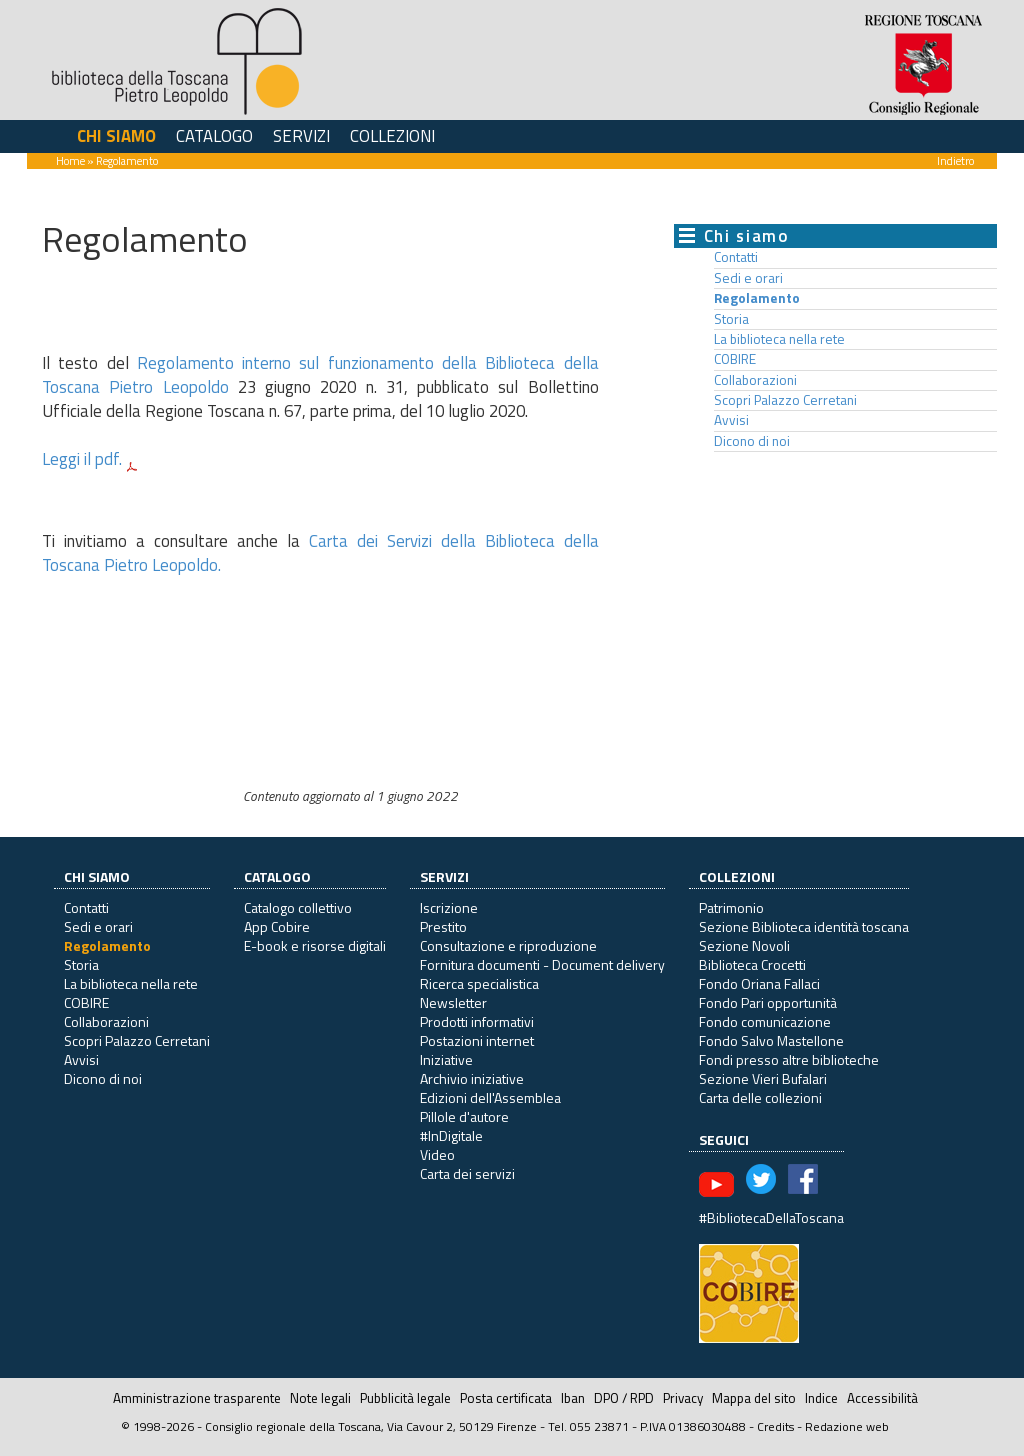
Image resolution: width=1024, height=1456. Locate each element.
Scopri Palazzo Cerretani (785, 400)
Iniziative (446, 1059)
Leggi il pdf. (82, 459)
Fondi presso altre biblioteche (789, 1059)
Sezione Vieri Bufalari (763, 1078)
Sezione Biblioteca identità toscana (804, 926)
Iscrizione (449, 907)
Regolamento (757, 298)
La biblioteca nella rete (779, 339)
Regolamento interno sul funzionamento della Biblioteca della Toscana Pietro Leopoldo (320, 375)
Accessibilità (882, 1398)
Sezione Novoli (744, 945)
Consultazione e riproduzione (508, 945)
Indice (821, 1398)
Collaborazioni (755, 380)
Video (437, 1154)
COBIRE (735, 359)
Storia (731, 319)
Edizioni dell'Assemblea (490, 1097)
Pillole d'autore (464, 1116)
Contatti (736, 257)
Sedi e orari (748, 278)
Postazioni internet (477, 1040)
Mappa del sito (754, 1398)
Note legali (320, 1398)
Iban (573, 1398)
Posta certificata (506, 1398)
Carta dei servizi (467, 1173)
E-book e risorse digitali (315, 945)
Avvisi (731, 420)
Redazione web (847, 1426)
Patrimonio (731, 907)
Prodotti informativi (477, 1021)
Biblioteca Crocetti (752, 964)
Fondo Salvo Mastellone (771, 1040)
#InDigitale (451, 1135)
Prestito (443, 926)
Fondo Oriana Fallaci (759, 983)
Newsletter (453, 1002)
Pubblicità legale (405, 1398)
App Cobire (277, 926)
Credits (775, 1426)
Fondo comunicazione (765, 1021)
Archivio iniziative (472, 1078)
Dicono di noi (752, 441)
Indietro (955, 160)
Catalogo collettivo (298, 907)
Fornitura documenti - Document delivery (542, 964)
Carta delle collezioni (760, 1097)
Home (70, 160)
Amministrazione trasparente (197, 1398)
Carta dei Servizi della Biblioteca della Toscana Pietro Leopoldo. (320, 553)
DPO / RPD (624, 1398)
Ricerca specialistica (479, 983)
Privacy (683, 1398)
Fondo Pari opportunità (768, 1002)
